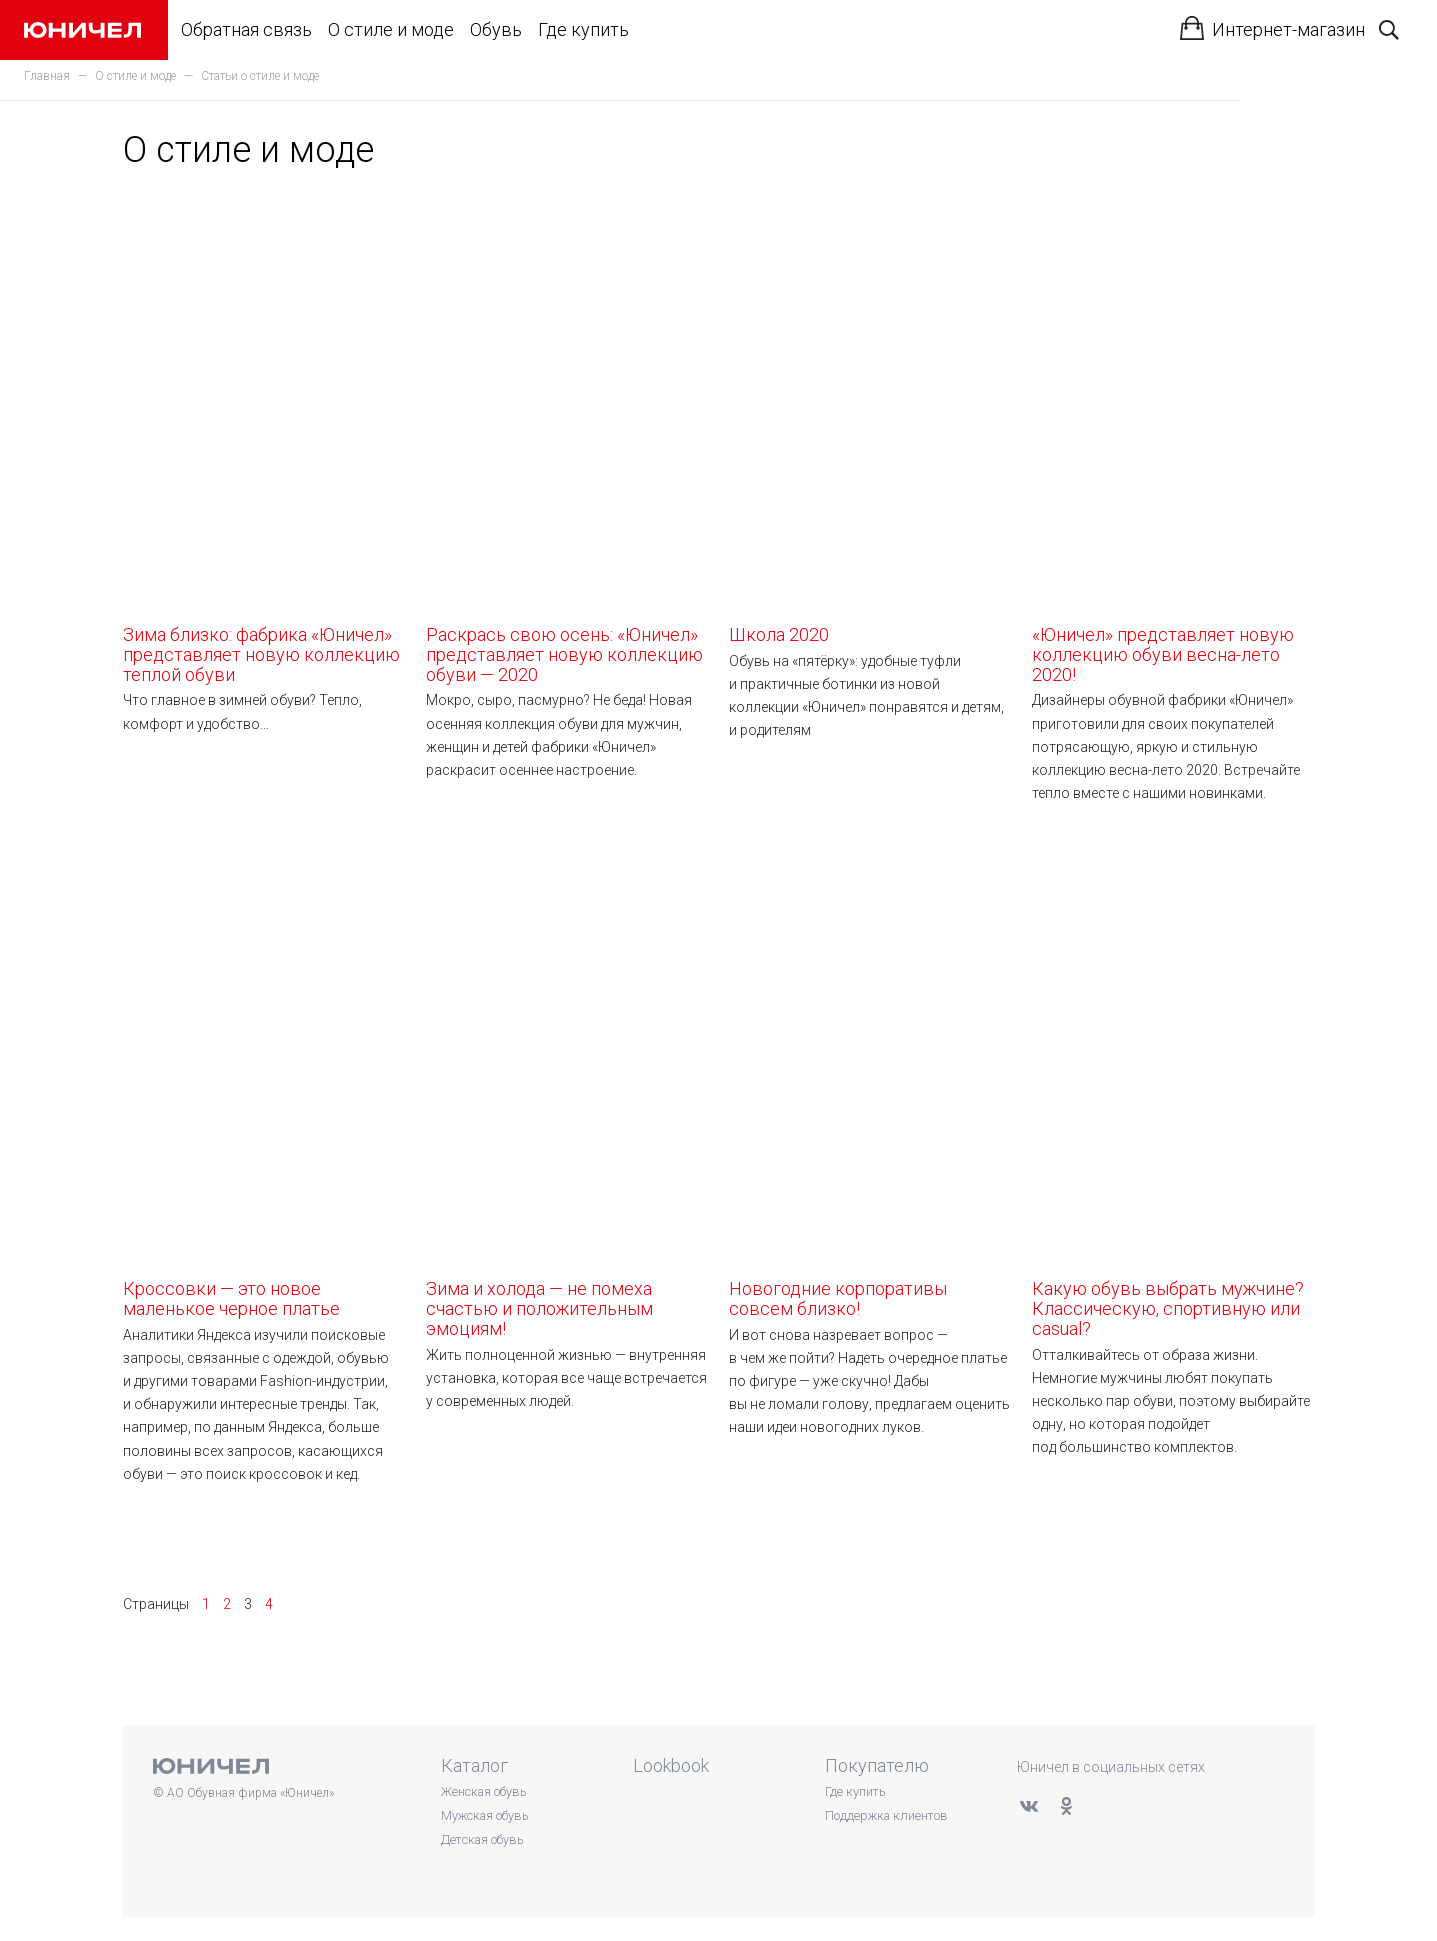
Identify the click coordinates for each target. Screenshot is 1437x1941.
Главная (47, 76)
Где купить (583, 29)
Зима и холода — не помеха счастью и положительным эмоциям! (567, 1092)
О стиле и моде (391, 29)
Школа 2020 (870, 418)
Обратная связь (246, 29)
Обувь (496, 29)
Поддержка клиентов (886, 1815)
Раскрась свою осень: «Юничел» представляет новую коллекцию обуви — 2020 (567, 438)
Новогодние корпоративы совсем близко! (870, 1082)
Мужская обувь (484, 1815)
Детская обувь (482, 1839)
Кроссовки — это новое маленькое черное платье (264, 1082)
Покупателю (877, 1765)
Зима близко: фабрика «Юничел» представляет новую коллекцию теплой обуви (264, 438)
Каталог (474, 1765)
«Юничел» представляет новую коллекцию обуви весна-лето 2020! (1173, 438)
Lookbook (671, 1765)
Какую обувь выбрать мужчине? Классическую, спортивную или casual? (1173, 1092)
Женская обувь (483, 1791)
